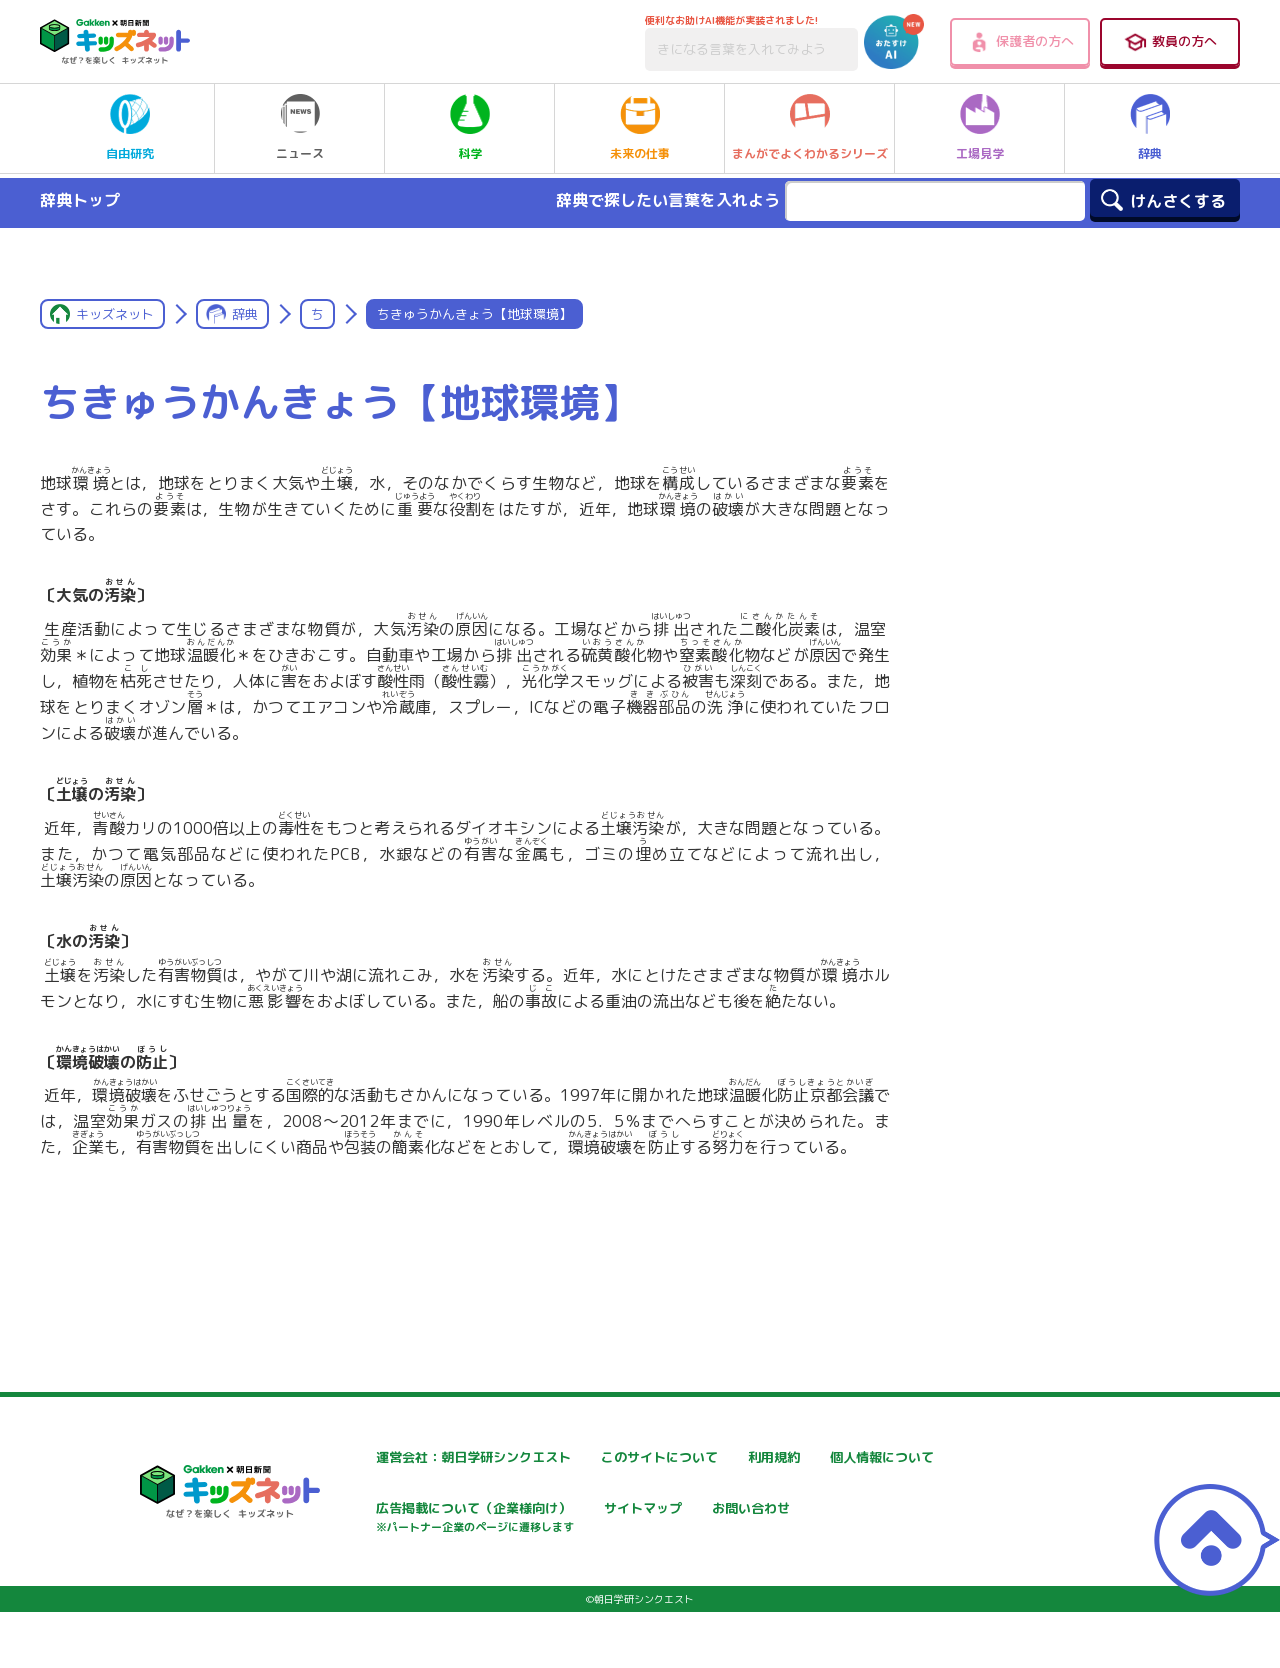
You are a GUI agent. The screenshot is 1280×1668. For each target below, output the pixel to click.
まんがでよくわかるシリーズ (810, 128)
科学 (470, 128)
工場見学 (980, 128)
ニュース (300, 128)
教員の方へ (1170, 42)
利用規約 (822, 1457)
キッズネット (115, 314)
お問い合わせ (356, 1579)
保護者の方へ (1020, 42)
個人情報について (370, 1509)
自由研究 (130, 128)
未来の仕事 (640, 128)
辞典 (1150, 128)
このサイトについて (617, 1457)
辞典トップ (80, 200)
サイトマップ (836, 1509)
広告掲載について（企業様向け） (659, 1519)
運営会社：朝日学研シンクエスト (419, 1457)
